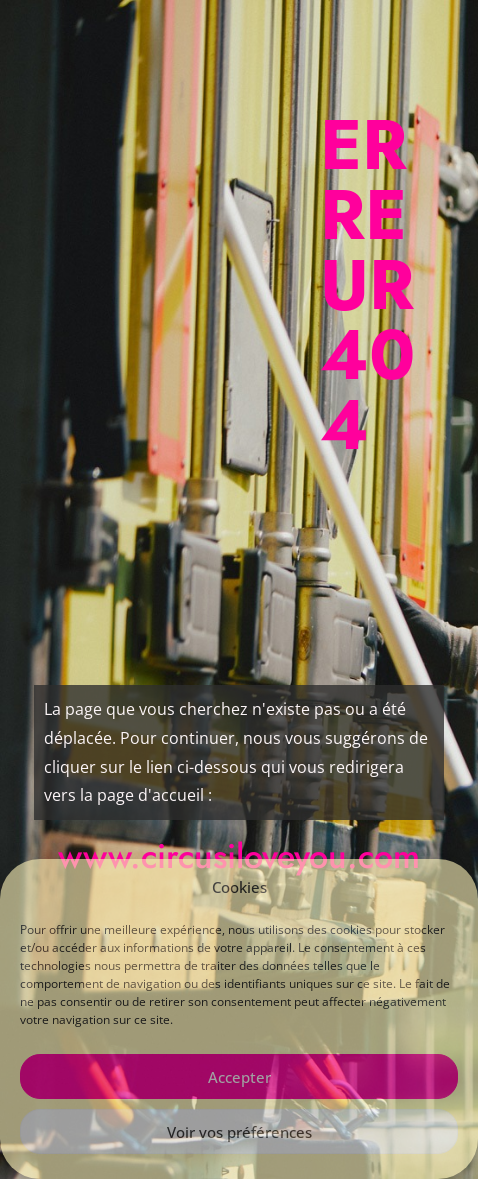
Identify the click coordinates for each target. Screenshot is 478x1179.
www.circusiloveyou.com (239, 856)
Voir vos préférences (239, 1132)
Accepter (239, 1077)
